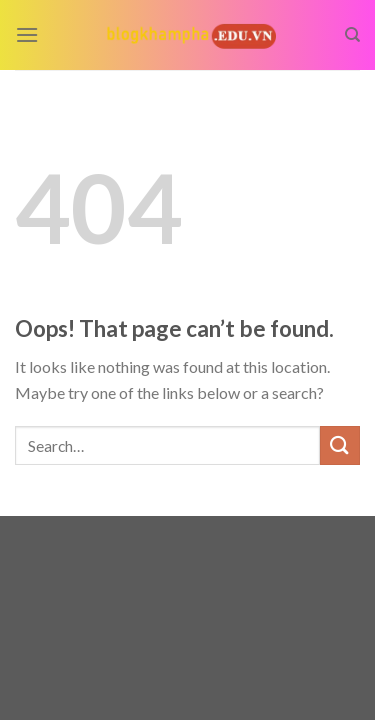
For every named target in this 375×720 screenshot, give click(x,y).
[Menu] (27, 34)
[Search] (352, 35)
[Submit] (340, 445)
